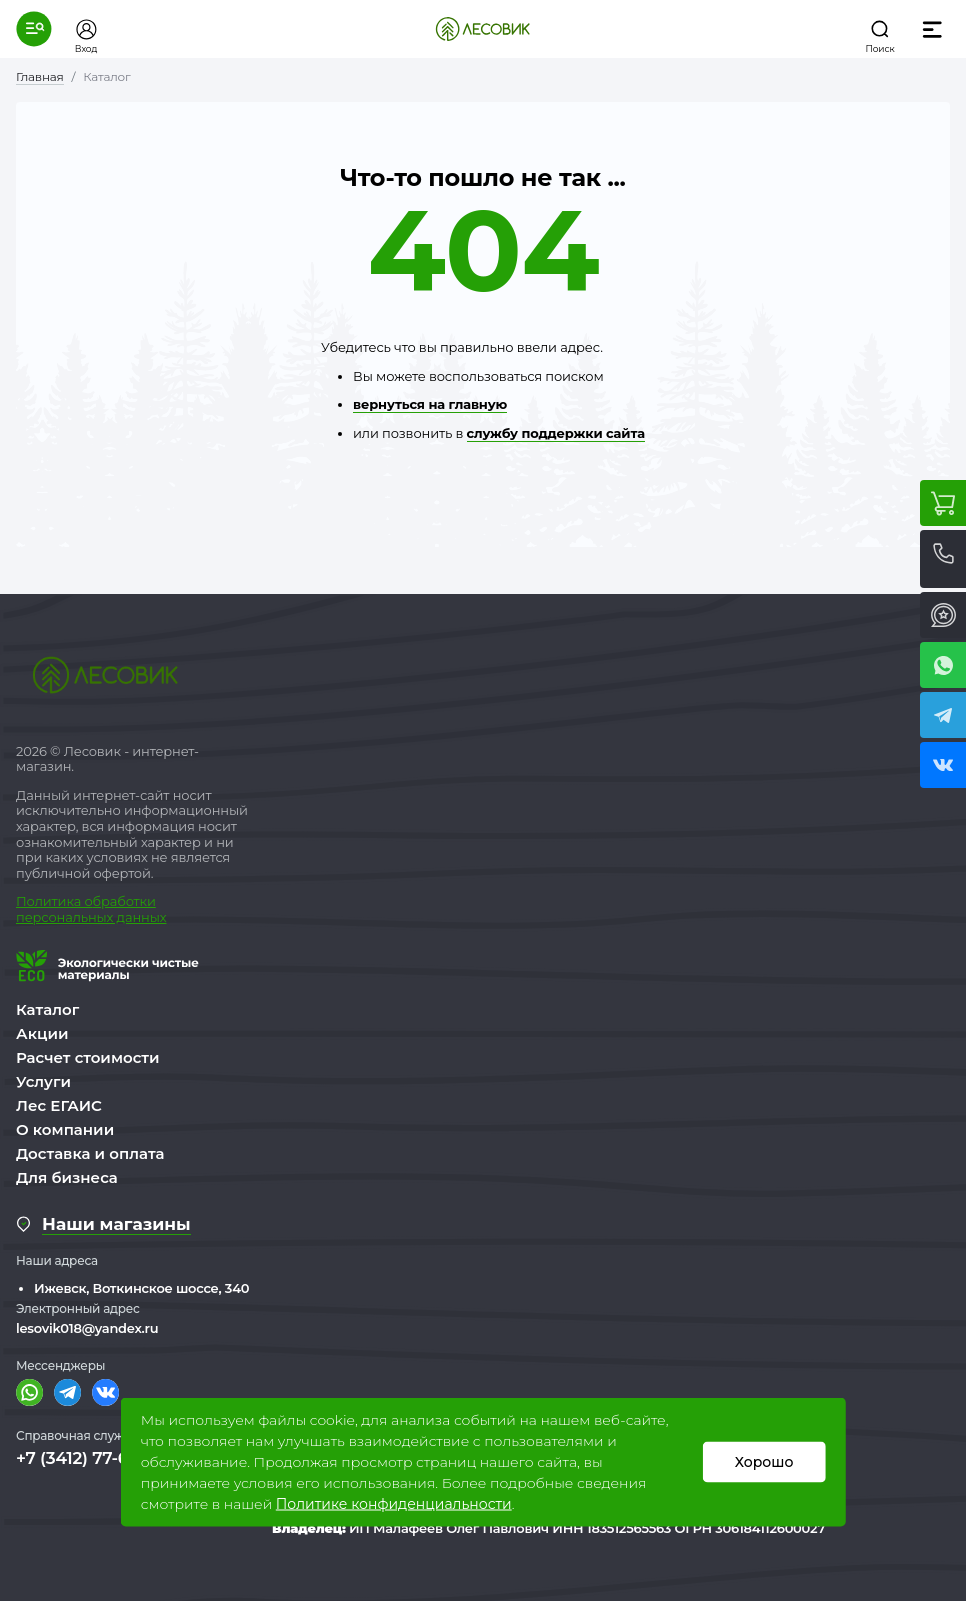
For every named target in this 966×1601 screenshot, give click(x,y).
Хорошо (764, 1462)
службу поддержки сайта (556, 433)
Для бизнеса (67, 1177)
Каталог (47, 1009)
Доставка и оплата (90, 1153)
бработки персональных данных (91, 909)
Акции (42, 1033)
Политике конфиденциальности (394, 1504)
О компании (65, 1129)
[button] (34, 29)
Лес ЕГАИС (59, 1105)
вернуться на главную (430, 404)
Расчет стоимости (88, 1057)
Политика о (54, 901)
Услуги (43, 1081)
